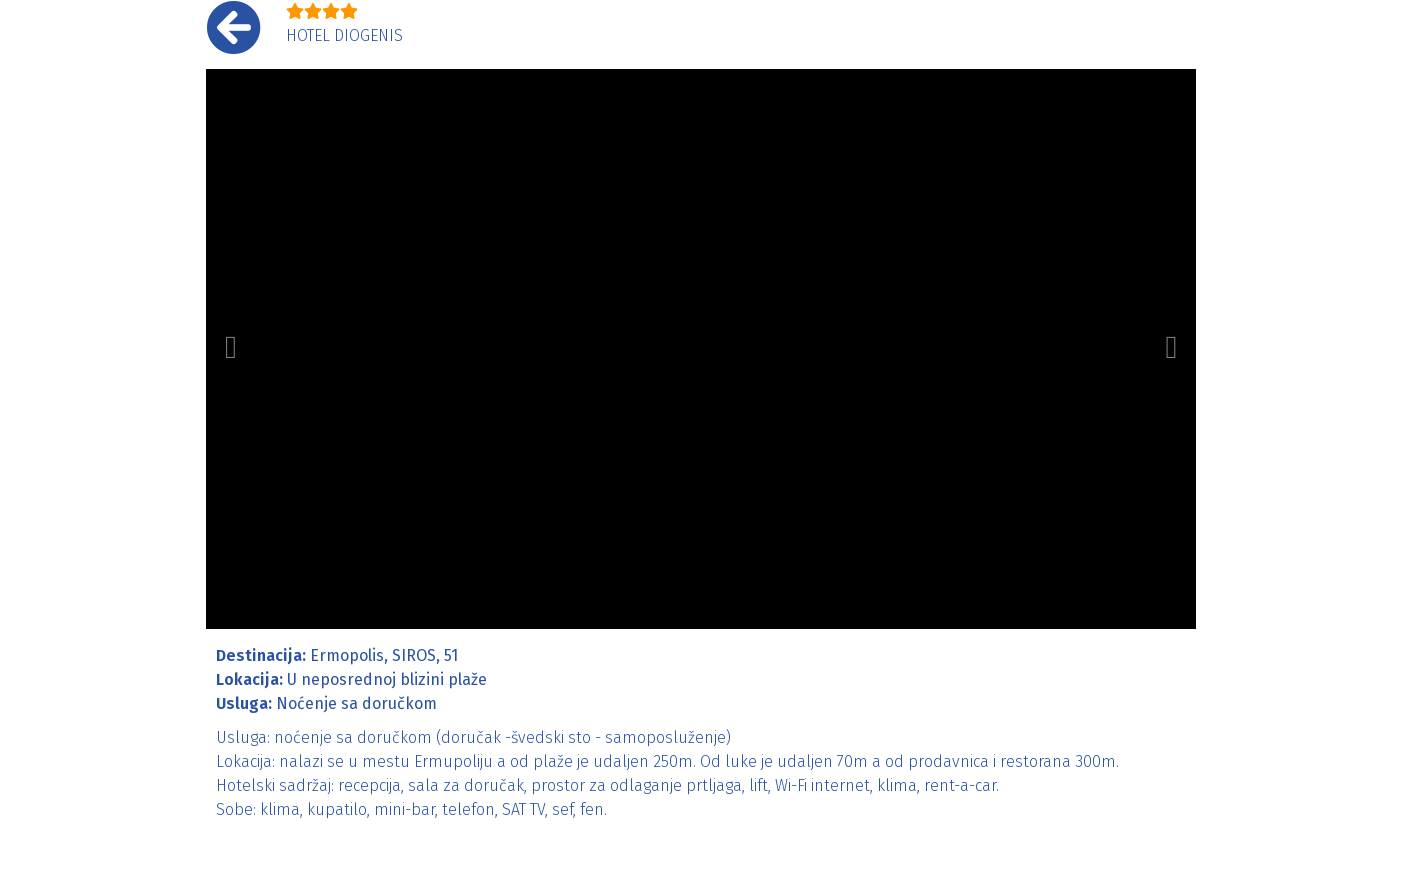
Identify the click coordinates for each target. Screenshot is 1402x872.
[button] (231, 349)
